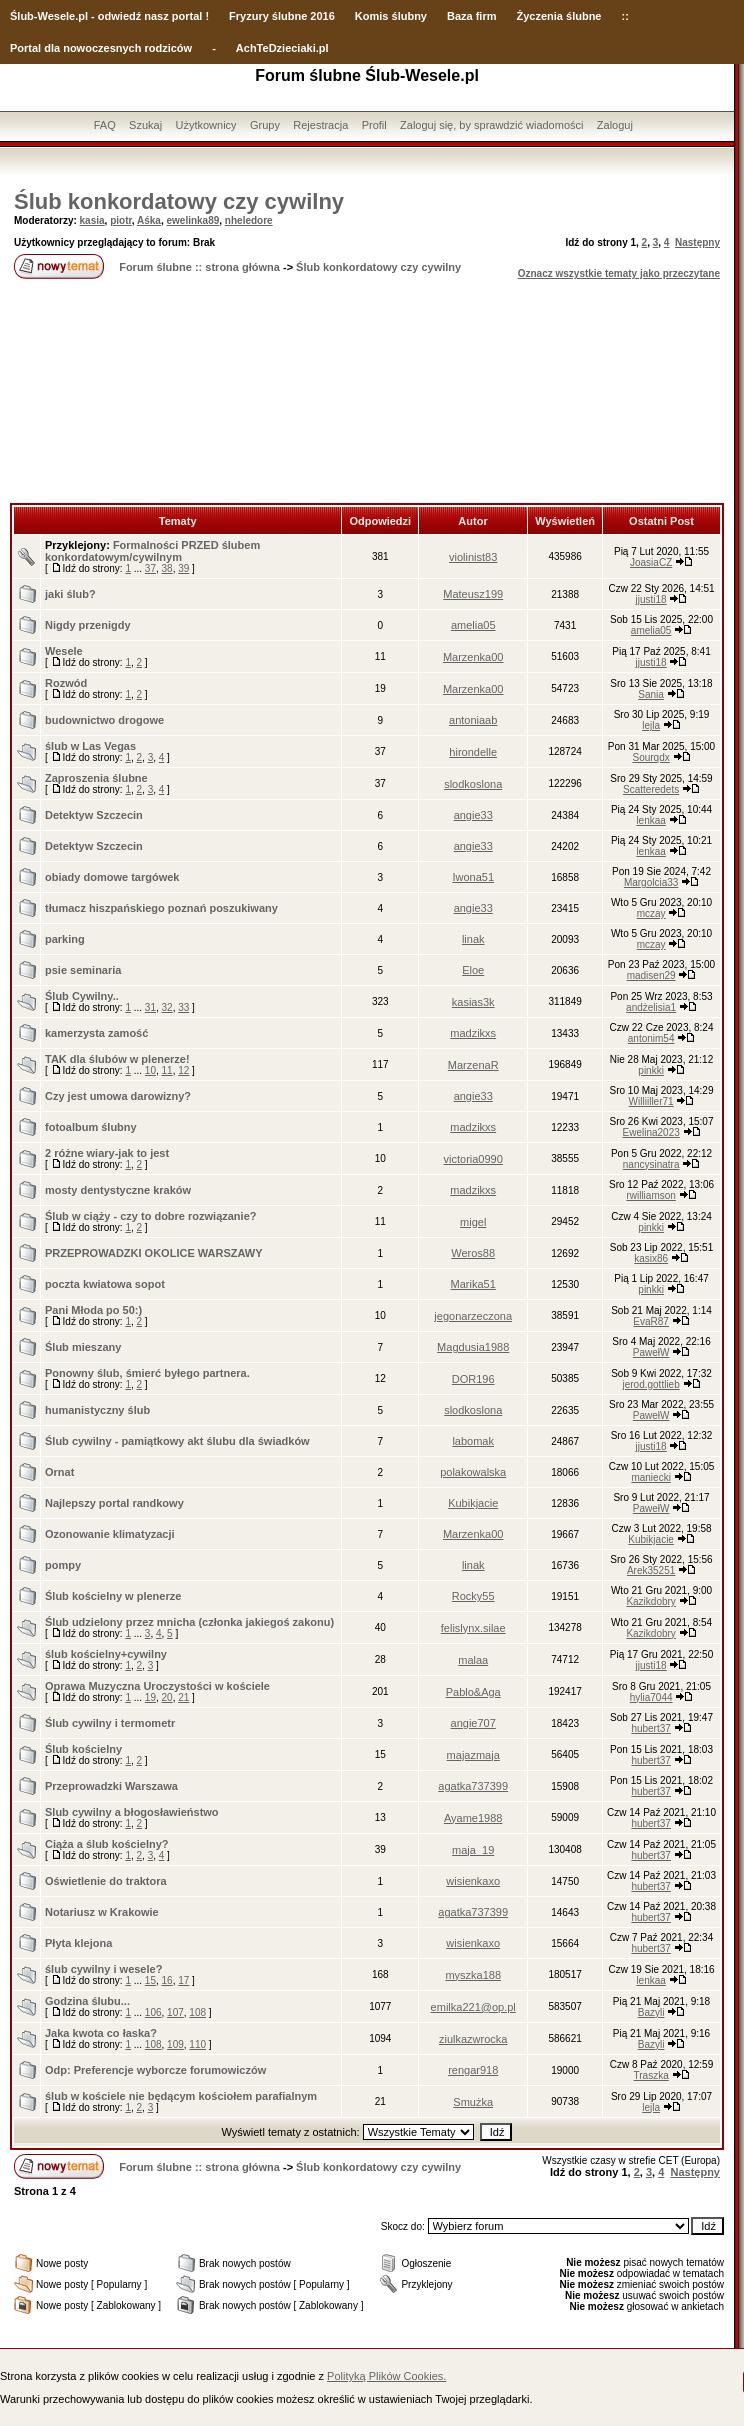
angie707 (473, 1723)
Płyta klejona (78, 1943)
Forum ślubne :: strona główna (199, 267)
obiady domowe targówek (112, 877)
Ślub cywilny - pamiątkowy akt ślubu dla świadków (177, 1441)
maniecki (650, 1477)
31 (150, 1007)
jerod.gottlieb (650, 1384)
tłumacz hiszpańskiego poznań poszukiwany (161, 908)
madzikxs (473, 1033)
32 (167, 1007)
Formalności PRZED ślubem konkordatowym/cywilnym (152, 551)
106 (153, 2012)
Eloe (473, 970)
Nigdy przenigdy (88, 625)
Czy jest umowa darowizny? (118, 1096)
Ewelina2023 (650, 1132)
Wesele (64, 651)
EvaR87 (651, 1321)
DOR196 (473, 1379)
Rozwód (66, 683)
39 (183, 568)
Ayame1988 (473, 1818)
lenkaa (650, 820)
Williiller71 (651, 1101)
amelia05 (473, 625)
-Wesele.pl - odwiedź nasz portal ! (121, 16)
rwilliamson (650, 1195)
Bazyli (651, 2012)
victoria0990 (473, 1159)
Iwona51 (473, 877)
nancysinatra (651, 1164)
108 (197, 2012)
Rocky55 (473, 1596)
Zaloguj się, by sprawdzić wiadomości (491, 125)
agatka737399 (473, 1786)
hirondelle (473, 752)
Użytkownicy (205, 125)
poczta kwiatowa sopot (105, 1284)
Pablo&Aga (473, 1692)
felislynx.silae (473, 1628)
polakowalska (473, 1472)
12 (183, 1070)
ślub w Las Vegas (90, 746)
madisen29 (651, 975)
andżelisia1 (651, 1007)
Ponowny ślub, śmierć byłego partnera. (147, 1373)
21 (183, 1697)
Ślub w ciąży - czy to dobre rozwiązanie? (151, 1216)
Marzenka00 (473, 657)
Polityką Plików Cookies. (386, 2376)
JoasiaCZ (651, 562)
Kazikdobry (650, 1601)
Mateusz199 (473, 594)
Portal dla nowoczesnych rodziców (101, 48)
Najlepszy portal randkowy (114, 1503)
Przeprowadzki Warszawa (111, 1786)
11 (167, 1070)
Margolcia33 (651, 882)
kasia (92, 220)
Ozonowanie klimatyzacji (110, 1534)
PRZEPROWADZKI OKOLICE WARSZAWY (154, 1253)
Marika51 (473, 1284)
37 (150, 568)
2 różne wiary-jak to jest (107, 1153)
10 (150, 1070)
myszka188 (473, 1975)
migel (473, 1222)
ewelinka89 (192, 220)
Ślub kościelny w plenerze (113, 1596)
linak (473, 939)
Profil (374, 125)
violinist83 (473, 557)
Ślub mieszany (83, 1347)
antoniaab (473, 720)
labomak (473, 1441)
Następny (697, 242)
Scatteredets (651, 789)
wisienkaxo (473, 1881)
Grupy (265, 125)
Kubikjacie (473, 1503)
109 (175, 2044)
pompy (63, 1565)
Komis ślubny (391, 16)
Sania (651, 694)
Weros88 (473, 1253)
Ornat (59, 1472)
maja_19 (473, 1850)
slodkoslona (473, 784)
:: (624, 16)
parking (65, 939)
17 (183, 1980)
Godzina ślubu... (87, 2001)
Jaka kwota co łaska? (101, 2033)
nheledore (249, 220)
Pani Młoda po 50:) (93, 1310)
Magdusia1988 (473, 1347)
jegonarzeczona (473, 1316)
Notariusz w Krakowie (102, 1912)
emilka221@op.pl (473, 2007)
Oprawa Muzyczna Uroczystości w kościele (157, 1686)
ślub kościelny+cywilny (106, 1654)
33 (183, 1007)
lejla (651, 725)
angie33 (473, 815)
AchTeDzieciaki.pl (282, 48)
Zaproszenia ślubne (96, 778)
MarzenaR (473, 1065)
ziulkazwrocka (473, 2039)
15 (150, 1980)
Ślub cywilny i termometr (110, 1723)
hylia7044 (651, 1697)
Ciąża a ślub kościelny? (107, 1844)
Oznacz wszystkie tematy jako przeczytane (619, 273)
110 (197, 2044)
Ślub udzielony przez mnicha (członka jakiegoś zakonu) (189, 1622)
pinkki (651, 1070)
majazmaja (473, 1755)
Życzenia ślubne (559, 16)
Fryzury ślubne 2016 (282, 16)
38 (167, 568)
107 (175, 2012)
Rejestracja (320, 125)
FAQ (105, 125)
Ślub (22, 16)
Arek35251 (651, 1570)
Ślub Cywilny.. (82, 996)
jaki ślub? (70, 594)
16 (167, 1980)
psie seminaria (83, 970)
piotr (121, 220)
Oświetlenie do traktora (106, 1881)
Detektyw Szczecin (94, 815)
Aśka (149, 220)
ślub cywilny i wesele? (103, 1969)
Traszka (651, 2075)
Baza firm (472, 16)
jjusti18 (651, 599)
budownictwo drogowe (104, 720)
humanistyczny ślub (97, 1410)
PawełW (651, 1352)
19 (150, 1697)
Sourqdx (651, 757)
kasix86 (651, 1258)
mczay (651, 913)
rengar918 (473, 2070)
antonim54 (651, 1038)
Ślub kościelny (83, 1749)
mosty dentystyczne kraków (118, 1190)
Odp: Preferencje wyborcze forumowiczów (155, 2070)
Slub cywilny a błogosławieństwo (132, 1812)
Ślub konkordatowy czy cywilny (179, 201)
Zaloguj (615, 125)
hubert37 (650, 1728)
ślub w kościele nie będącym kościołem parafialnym (181, 2096)
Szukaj (145, 125)
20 (167, 1697)
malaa (473, 1660)
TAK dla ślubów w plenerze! (117, 1059)
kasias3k (473, 1002)
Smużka (473, 2102)
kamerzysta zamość (96, 1033)
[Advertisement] (367, 393)
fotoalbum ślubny (91, 1127)
